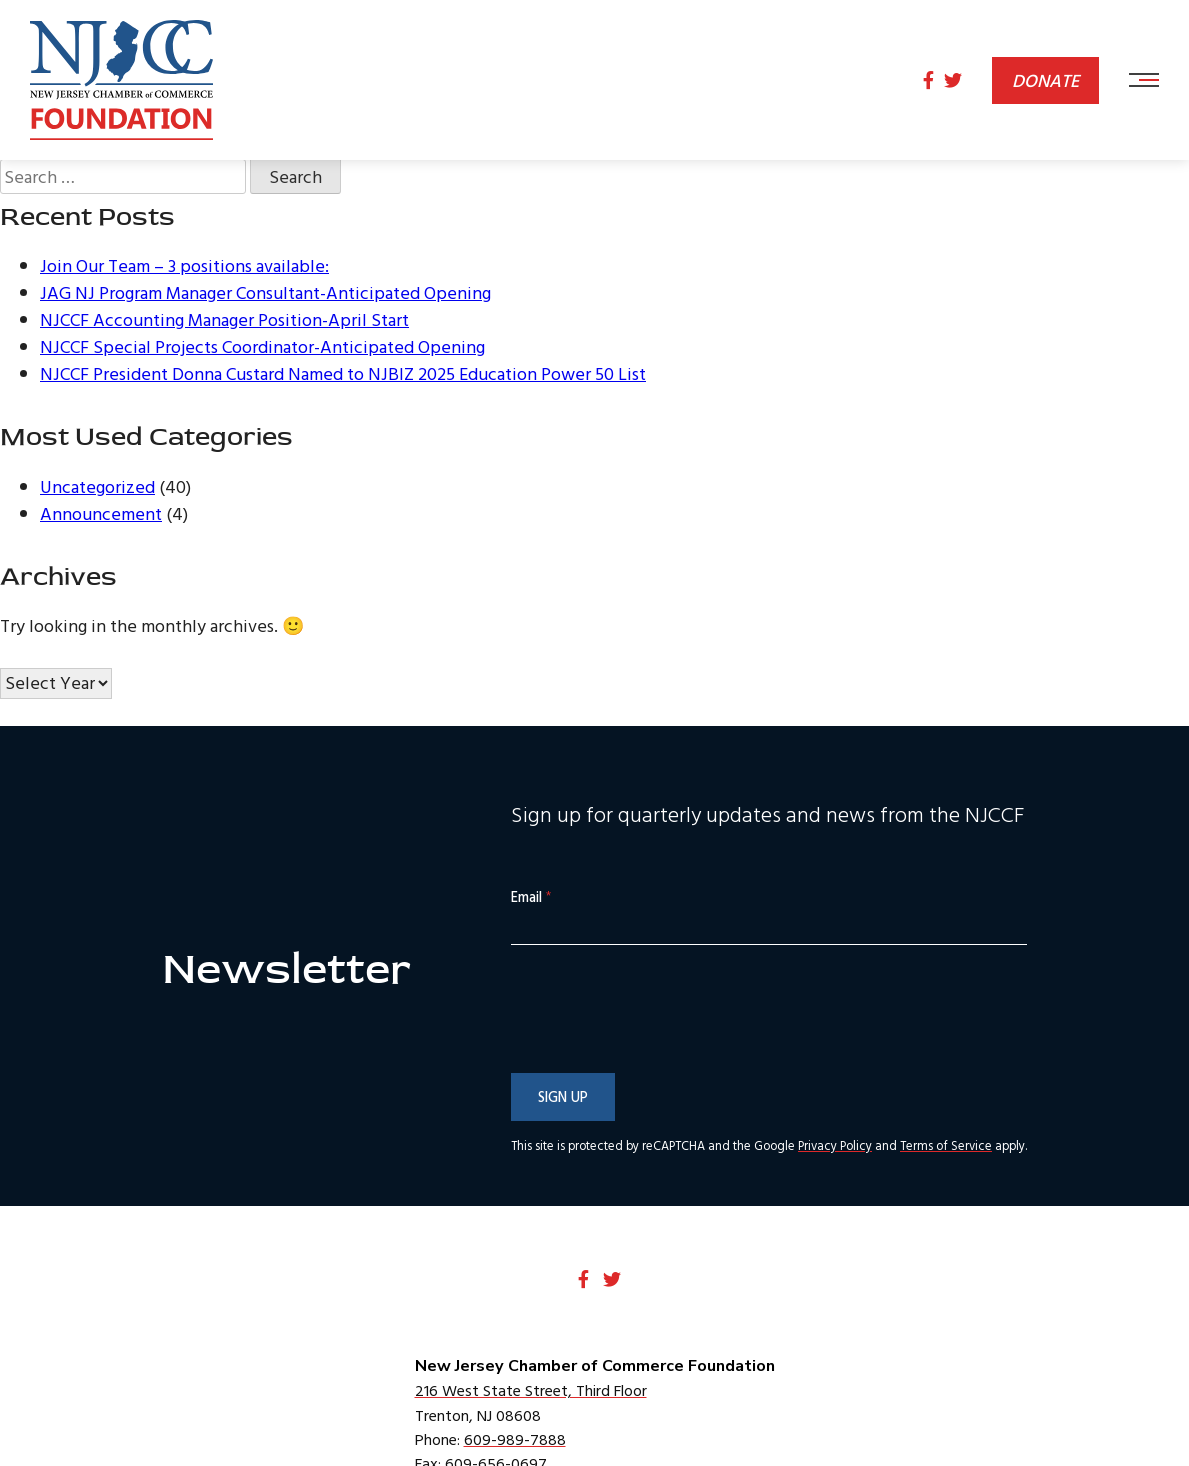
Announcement (101, 513)
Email (531, 897)
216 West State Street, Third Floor (531, 1390)
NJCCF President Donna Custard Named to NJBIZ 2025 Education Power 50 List (343, 373)
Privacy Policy (835, 1145)
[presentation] (663, 1050)
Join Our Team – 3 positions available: (184, 265)
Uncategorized (97, 486)
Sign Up (563, 1096)
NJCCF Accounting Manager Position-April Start (224, 319)
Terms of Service (946, 1145)
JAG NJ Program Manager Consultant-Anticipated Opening (265, 292)
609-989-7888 (515, 1439)
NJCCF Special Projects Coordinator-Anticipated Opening (262, 346)
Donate (1045, 80)
